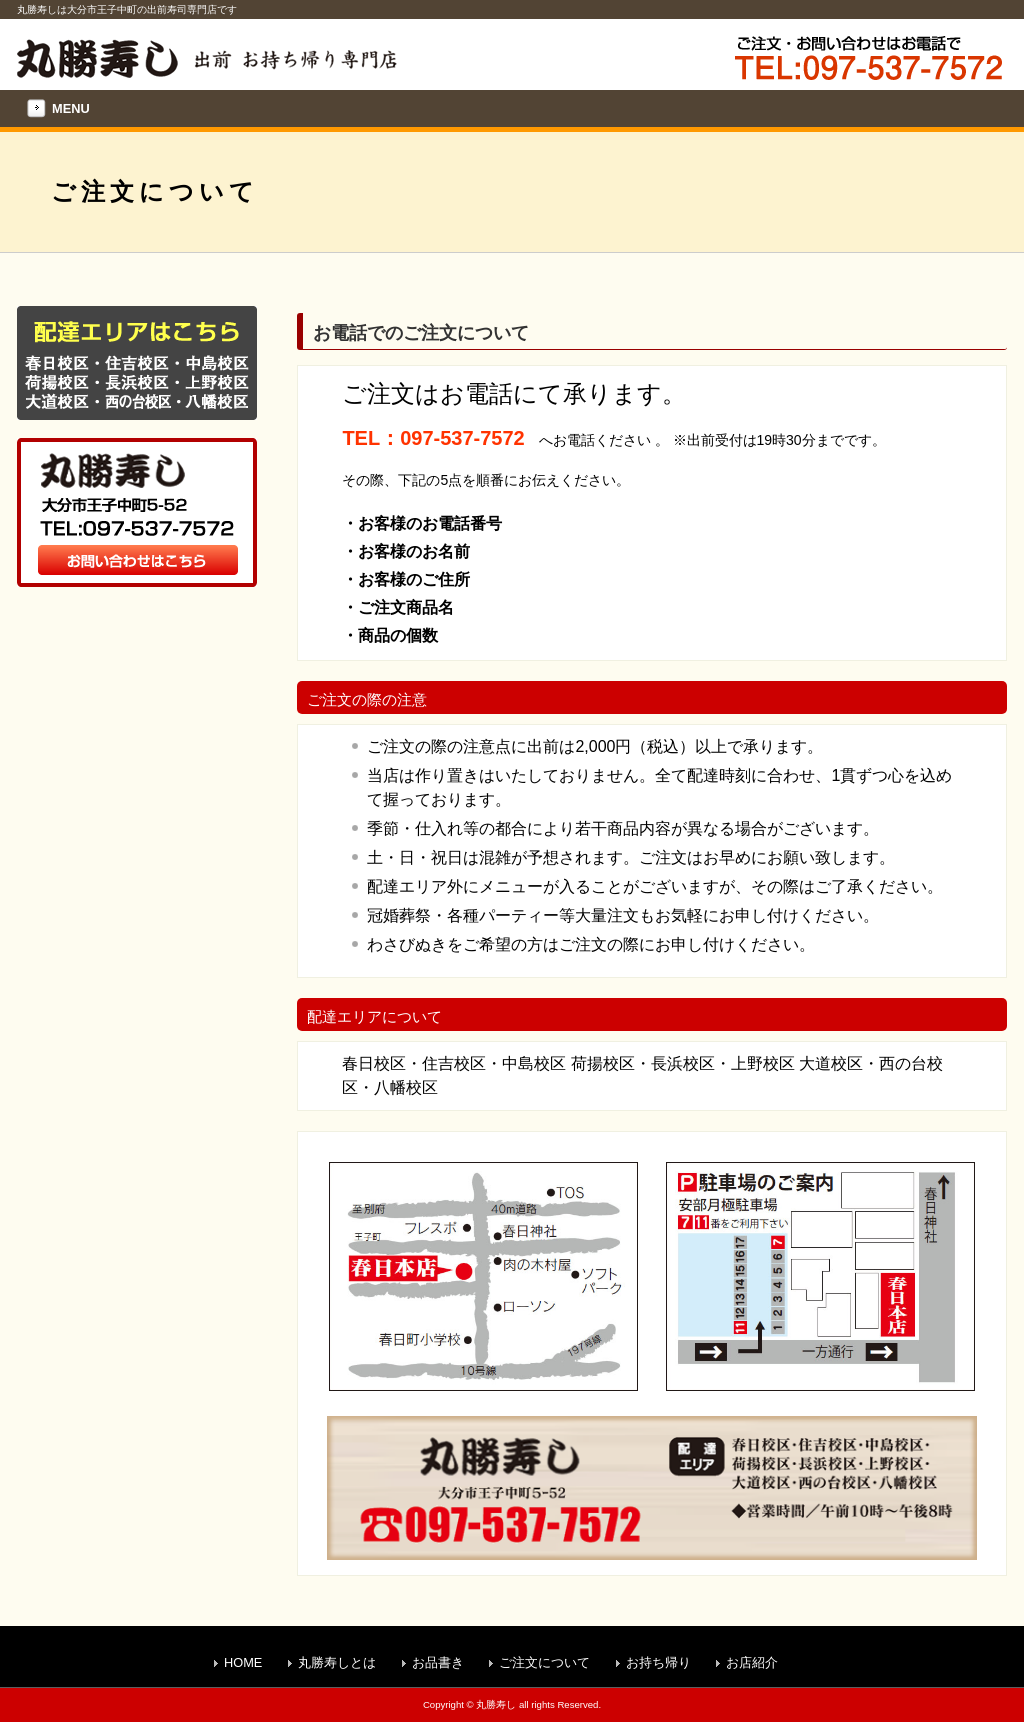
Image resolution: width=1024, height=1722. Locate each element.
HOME (243, 1662)
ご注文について (544, 1662)
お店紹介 (752, 1662)
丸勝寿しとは (337, 1662)
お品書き (438, 1662)
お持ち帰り (658, 1662)
